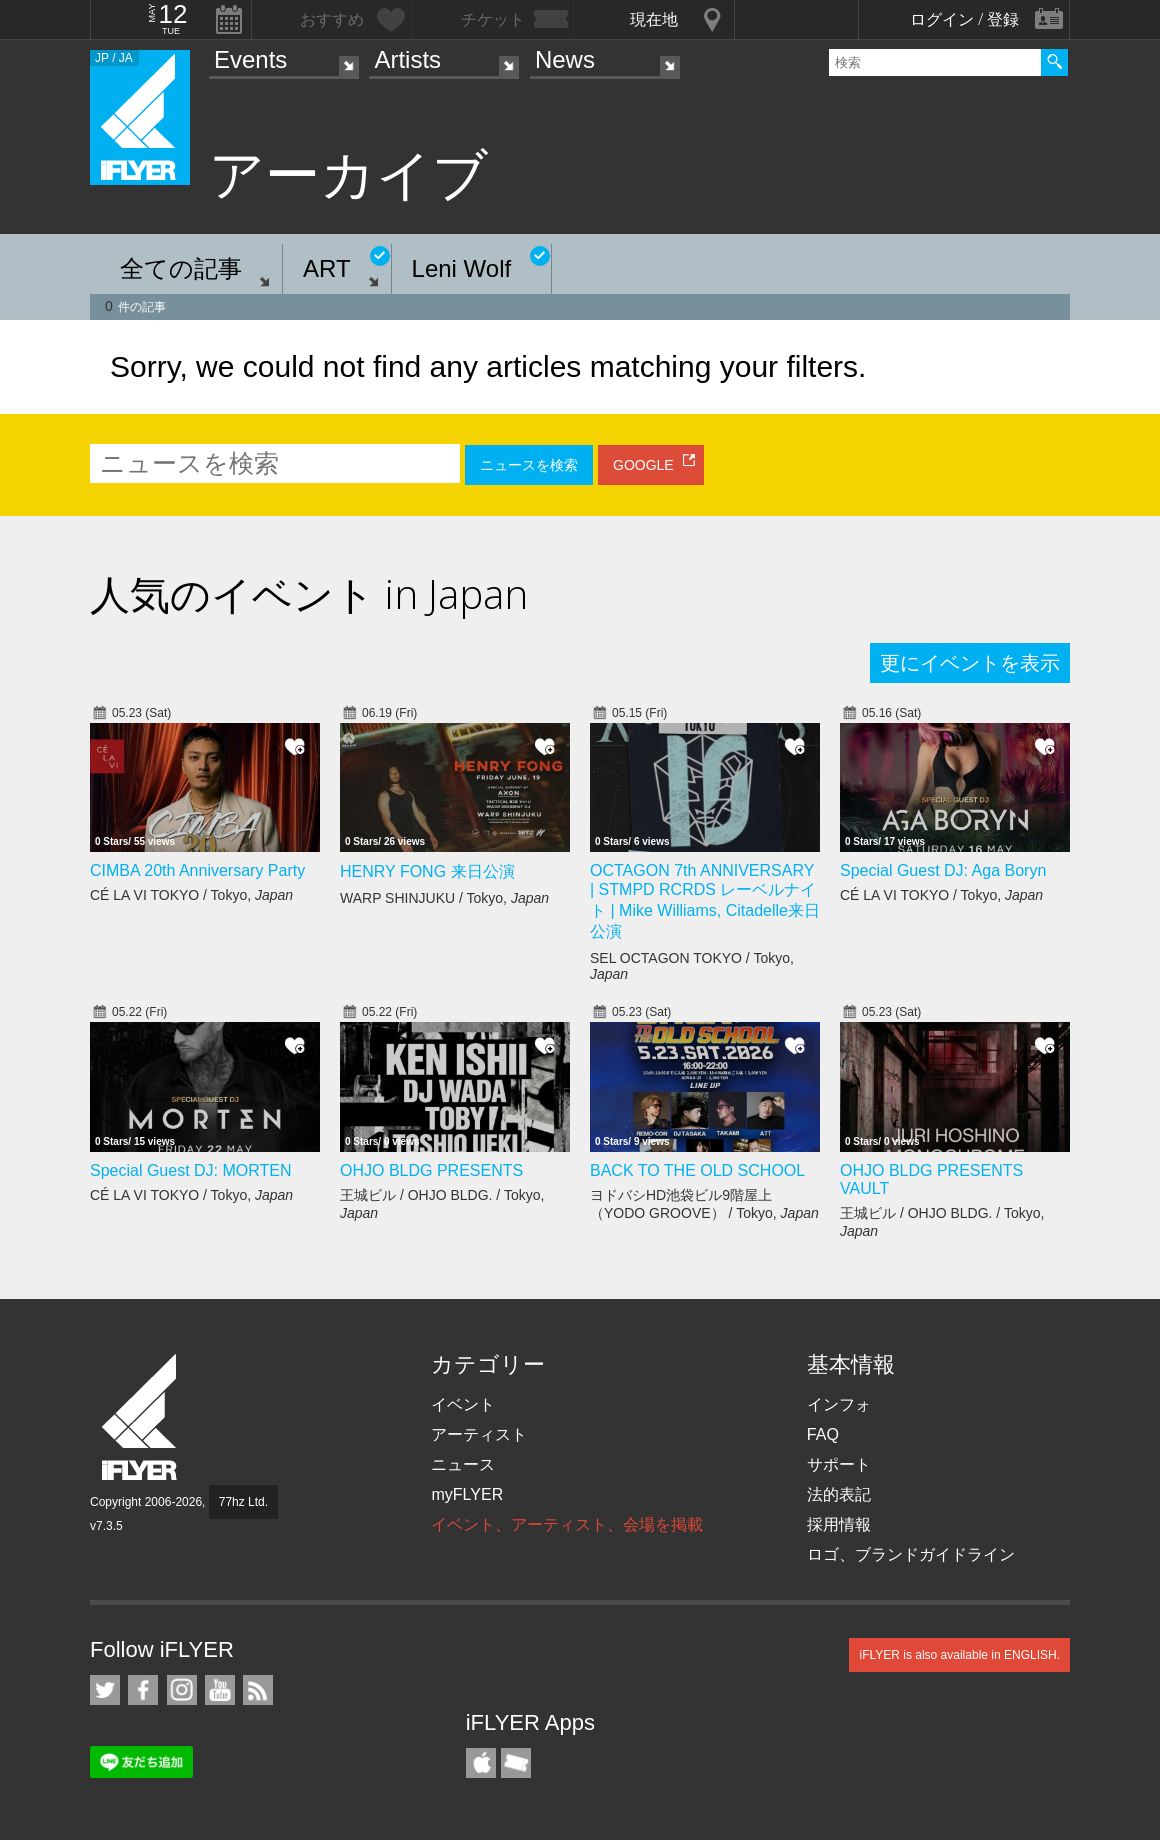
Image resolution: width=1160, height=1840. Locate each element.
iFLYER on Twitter (105, 1690)
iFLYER (141, 1417)
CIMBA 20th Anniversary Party (197, 870)
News (565, 59)
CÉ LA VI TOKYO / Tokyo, (191, 895)
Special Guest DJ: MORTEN (191, 1170)
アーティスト (479, 1434)
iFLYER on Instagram (182, 1690)
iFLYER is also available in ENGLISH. (959, 1655)
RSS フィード (258, 1690)
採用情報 (839, 1524)
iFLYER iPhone (481, 1763)
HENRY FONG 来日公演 (427, 871)
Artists (407, 59)
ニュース (463, 1464)
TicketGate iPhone (516, 1763)
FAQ (823, 1434)
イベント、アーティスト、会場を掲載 (567, 1524)
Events (250, 59)
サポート (839, 1464)
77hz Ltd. (243, 1502)
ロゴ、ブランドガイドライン (911, 1554)
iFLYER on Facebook (143, 1690)
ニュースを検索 (529, 465)
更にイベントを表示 (970, 663)
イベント (463, 1404)
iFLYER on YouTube (220, 1690)
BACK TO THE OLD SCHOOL (697, 1170)
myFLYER (467, 1494)
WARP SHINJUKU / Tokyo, (444, 898)
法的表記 (839, 1494)
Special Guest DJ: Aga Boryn (943, 870)
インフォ (839, 1404)
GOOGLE (643, 465)
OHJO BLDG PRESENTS (431, 1170)
